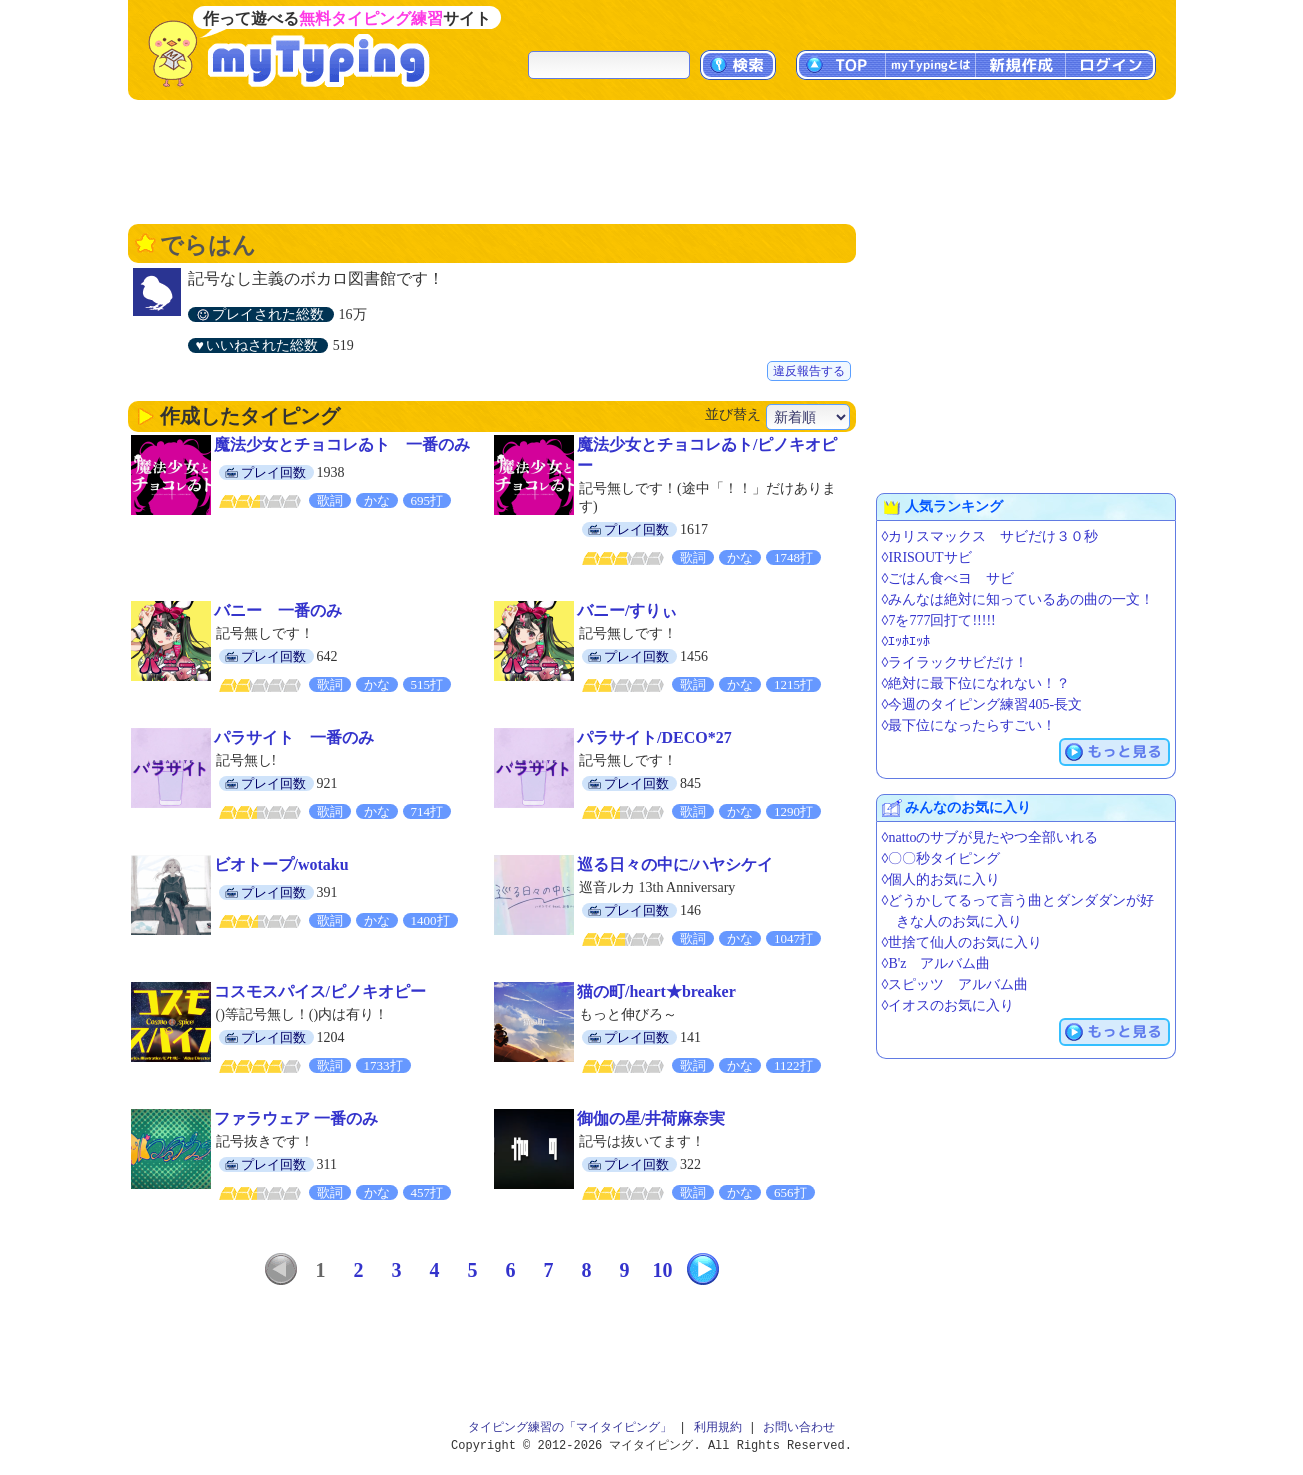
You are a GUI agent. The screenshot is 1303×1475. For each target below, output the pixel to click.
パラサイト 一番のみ (294, 737)
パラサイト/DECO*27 (654, 737)
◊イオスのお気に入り (948, 1005)
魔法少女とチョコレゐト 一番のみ (342, 444)
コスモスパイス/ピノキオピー (320, 991)
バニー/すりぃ (627, 610)
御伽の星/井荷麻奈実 (651, 1118)
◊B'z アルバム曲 (936, 963)
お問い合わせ (799, 1427)
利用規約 (718, 1427)
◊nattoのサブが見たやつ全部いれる (990, 837)
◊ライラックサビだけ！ (955, 662)
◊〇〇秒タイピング (941, 858)
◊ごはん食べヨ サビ (948, 578)
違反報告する (809, 371)
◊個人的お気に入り (941, 879)
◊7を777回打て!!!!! (939, 620)
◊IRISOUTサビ (927, 557)
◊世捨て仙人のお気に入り (962, 942)
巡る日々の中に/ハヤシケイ (675, 864)
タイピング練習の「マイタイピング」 (570, 1427)
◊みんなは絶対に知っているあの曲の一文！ (1018, 599)
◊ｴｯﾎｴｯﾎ (906, 641)
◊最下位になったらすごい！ (969, 725)
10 (663, 1270)
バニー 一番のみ (278, 610)
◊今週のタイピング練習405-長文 (982, 704)
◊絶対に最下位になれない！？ (976, 683)
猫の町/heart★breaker (656, 991)
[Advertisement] (652, 160)
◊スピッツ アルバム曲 (955, 984)
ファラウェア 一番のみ (296, 1118)
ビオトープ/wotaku (281, 864)
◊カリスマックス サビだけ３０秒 (990, 536)
